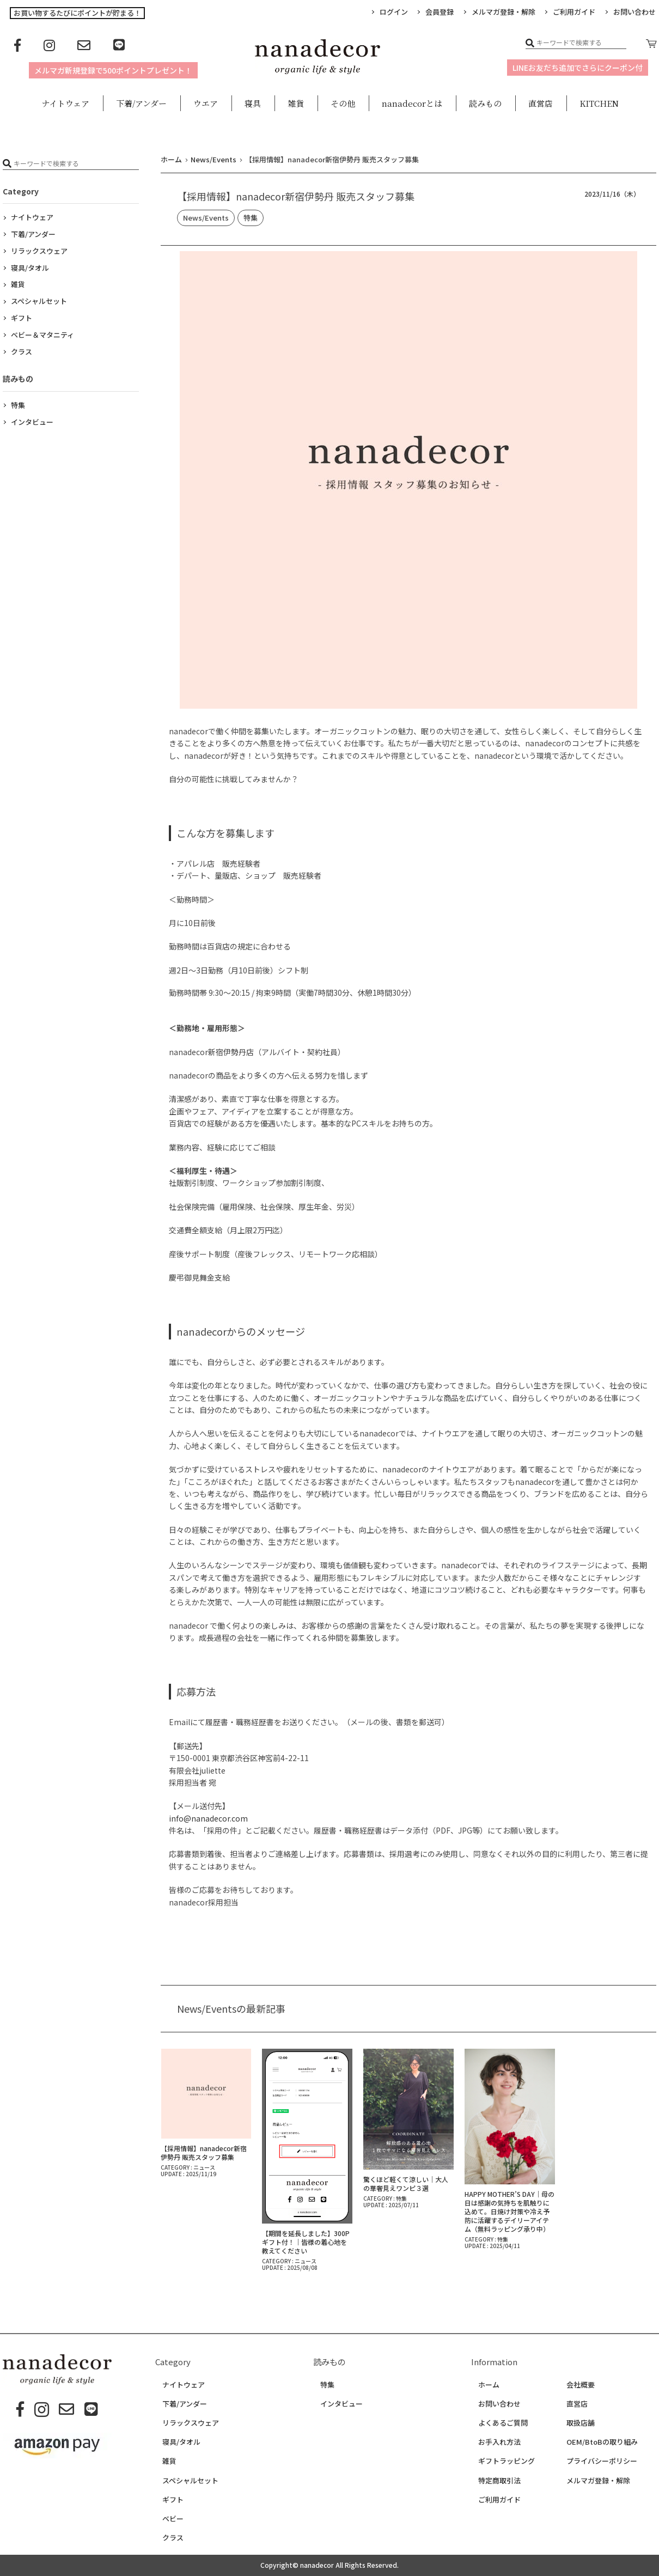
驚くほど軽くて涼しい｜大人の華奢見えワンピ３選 (405, 2184)
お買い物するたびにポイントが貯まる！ (77, 13)
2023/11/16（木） (612, 193)
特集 (250, 217)
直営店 (577, 2404)
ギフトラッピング (506, 2461)
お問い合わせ (499, 2404)
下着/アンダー (33, 234)
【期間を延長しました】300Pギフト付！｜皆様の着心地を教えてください (306, 2241)
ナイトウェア (32, 217)
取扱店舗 (580, 2423)
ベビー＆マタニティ (42, 335)
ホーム (488, 2385)
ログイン (394, 12)
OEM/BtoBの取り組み (602, 2442)
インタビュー (32, 422)
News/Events (206, 217)
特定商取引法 (499, 2481)
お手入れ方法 (499, 2442)
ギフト (21, 318)
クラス (21, 351)
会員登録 (439, 12)
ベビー (173, 2519)
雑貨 (18, 284)
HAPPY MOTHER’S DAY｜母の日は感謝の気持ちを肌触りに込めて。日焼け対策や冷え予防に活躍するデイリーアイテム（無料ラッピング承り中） (509, 2211)
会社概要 (580, 2385)
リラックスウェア (39, 251)
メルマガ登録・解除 (503, 12)
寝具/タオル (30, 268)
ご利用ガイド (574, 12)
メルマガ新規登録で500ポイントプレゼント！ (113, 70)
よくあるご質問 (503, 2423)
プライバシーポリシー (601, 2461)
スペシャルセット (39, 301)
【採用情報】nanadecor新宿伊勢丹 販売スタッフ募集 (204, 2152)
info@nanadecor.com (208, 1818)
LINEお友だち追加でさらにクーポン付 (577, 67)
